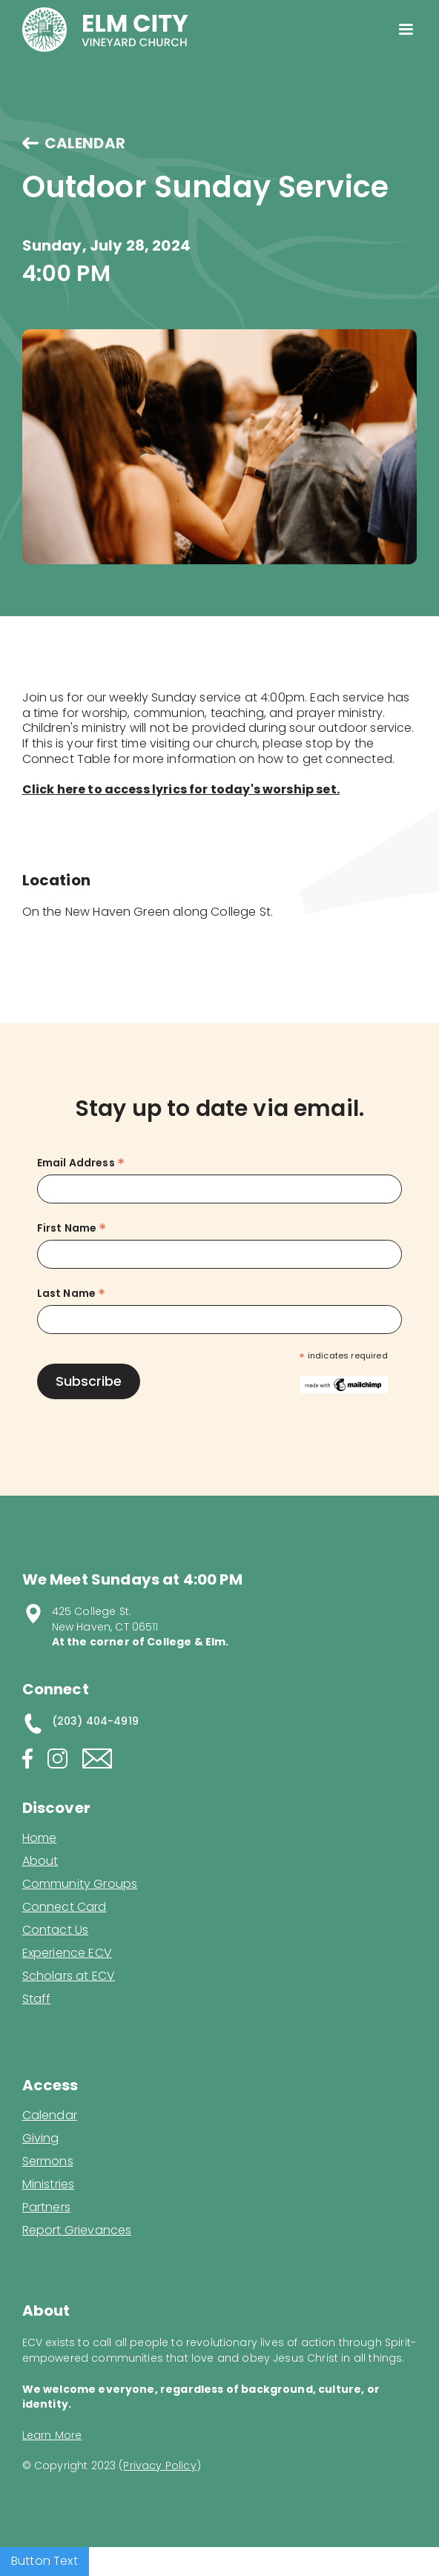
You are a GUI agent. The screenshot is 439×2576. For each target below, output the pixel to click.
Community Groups (80, 1884)
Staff (36, 1999)
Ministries (48, 2184)
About (40, 1861)
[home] (105, 29)
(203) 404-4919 (95, 1721)
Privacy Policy (159, 2465)
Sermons (47, 2161)
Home (39, 1838)
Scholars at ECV (68, 1976)
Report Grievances (77, 2232)
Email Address (81, 1163)
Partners (46, 2207)
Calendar (49, 2115)
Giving (40, 2138)
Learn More (52, 2435)
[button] (406, 29)
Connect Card (64, 1907)
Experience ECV (67, 1953)
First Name (72, 1228)
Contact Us (55, 1930)
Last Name (71, 1293)
